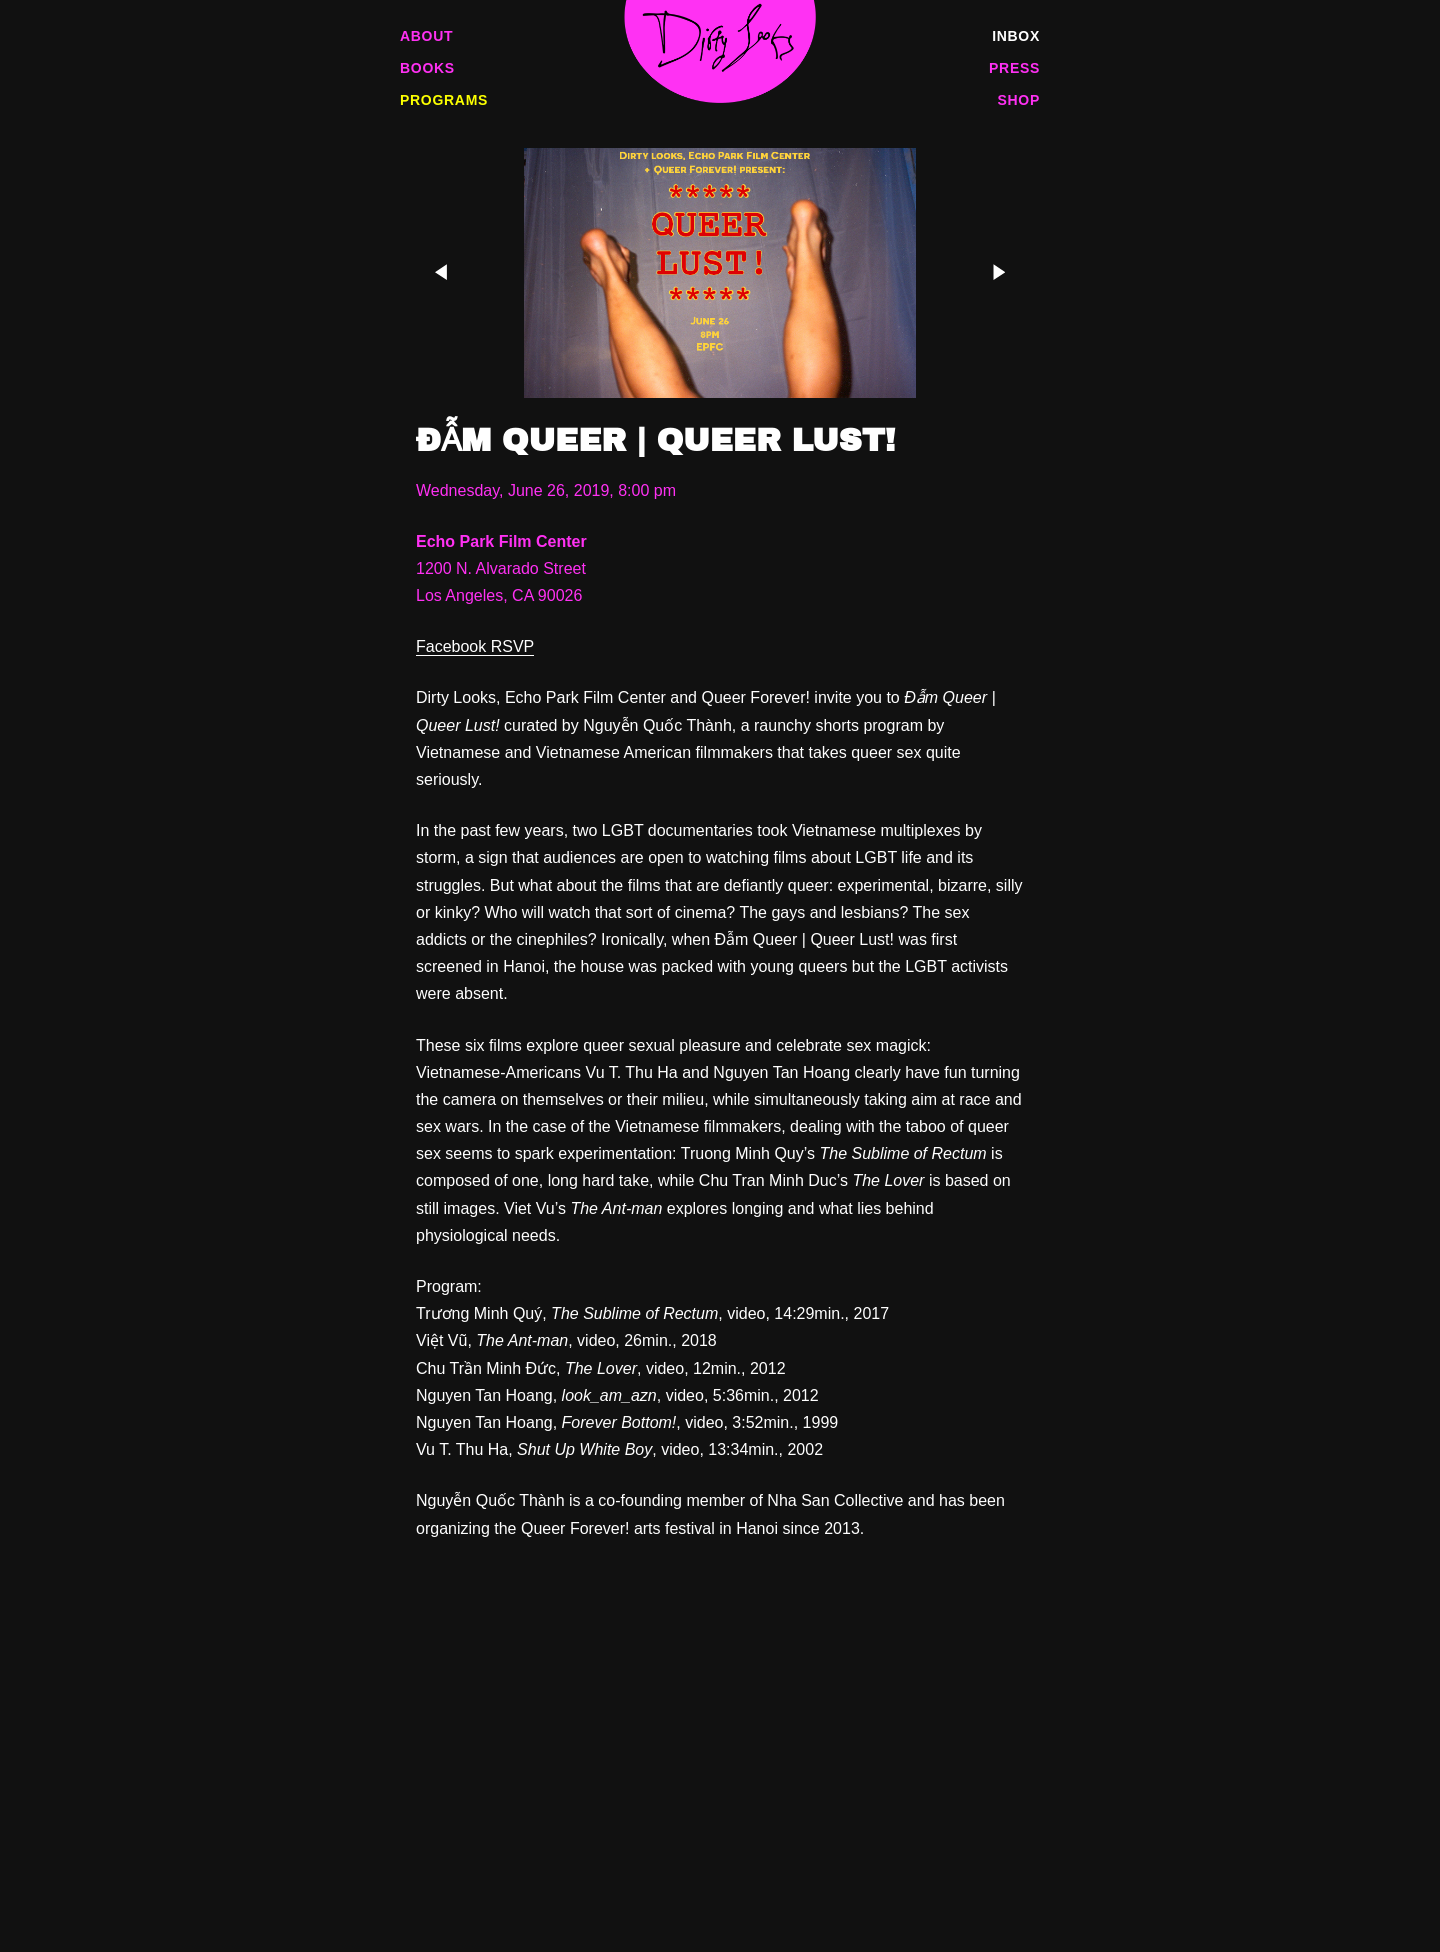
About (426, 36)
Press (1014, 68)
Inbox (1016, 36)
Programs (444, 100)
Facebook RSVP (475, 646)
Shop (1019, 100)
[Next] (992, 273)
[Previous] (448, 273)
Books (427, 68)
